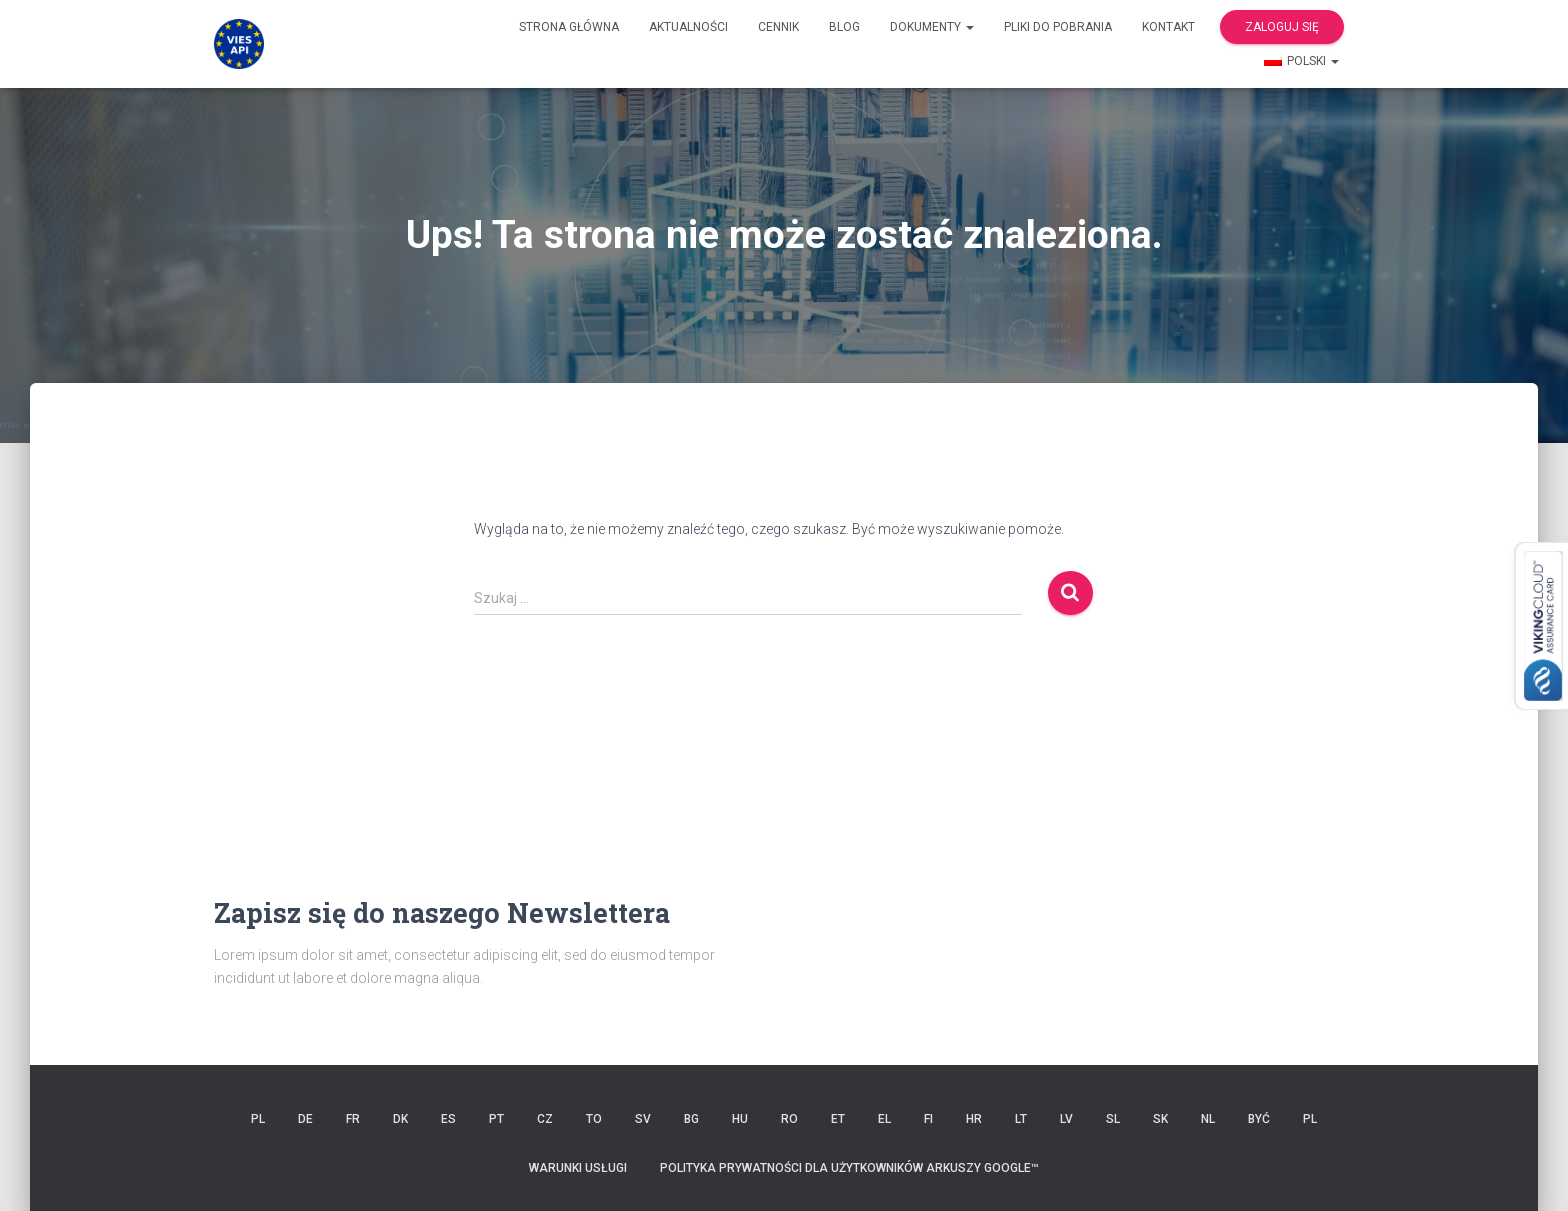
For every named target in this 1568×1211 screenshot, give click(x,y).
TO (594, 1119)
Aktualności (688, 27)
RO (789, 1119)
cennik (778, 27)
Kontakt (1168, 27)
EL (884, 1119)
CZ (545, 1119)
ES (448, 1119)
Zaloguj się (1282, 27)
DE (305, 1119)
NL (1208, 1119)
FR (353, 1119)
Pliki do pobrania (1058, 27)
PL (258, 1119)
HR (974, 1119)
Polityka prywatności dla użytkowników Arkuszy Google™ (849, 1168)
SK (1160, 1119)
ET (838, 1119)
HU (740, 1119)
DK (400, 1119)
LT (1021, 1119)
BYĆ (1259, 1119)
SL (1113, 1119)
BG (691, 1119)
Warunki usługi (578, 1168)
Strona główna (569, 27)
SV (643, 1119)
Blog (844, 27)
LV (1066, 1119)
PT (496, 1119)
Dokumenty (932, 27)
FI (928, 1119)
